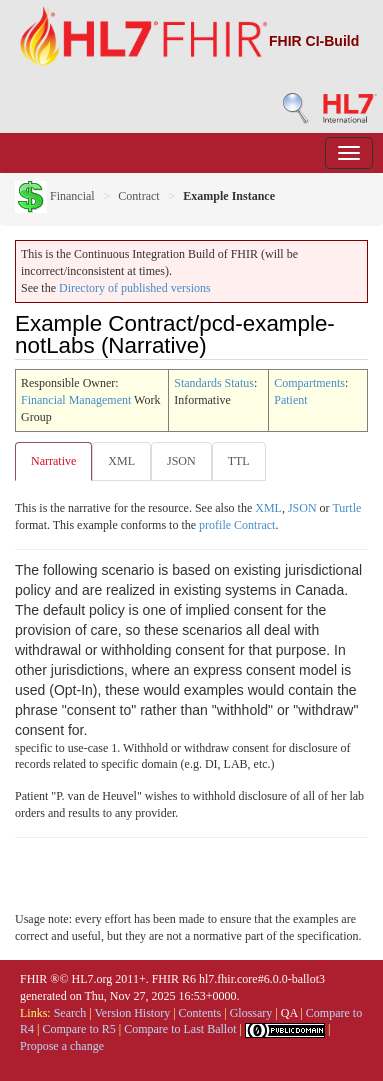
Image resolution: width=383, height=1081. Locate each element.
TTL (239, 461)
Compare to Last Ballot (180, 1029)
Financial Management (76, 400)
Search (70, 1013)
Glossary (251, 1013)
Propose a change (62, 1046)
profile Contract (237, 525)
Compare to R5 (78, 1029)
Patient (290, 400)
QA (289, 1013)
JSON (181, 461)
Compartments (309, 383)
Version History (133, 1013)
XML (121, 461)
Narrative (53, 461)
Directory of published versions (135, 288)
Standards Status (214, 383)
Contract (138, 196)
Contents (200, 1013)
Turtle (346, 508)
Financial (55, 196)
